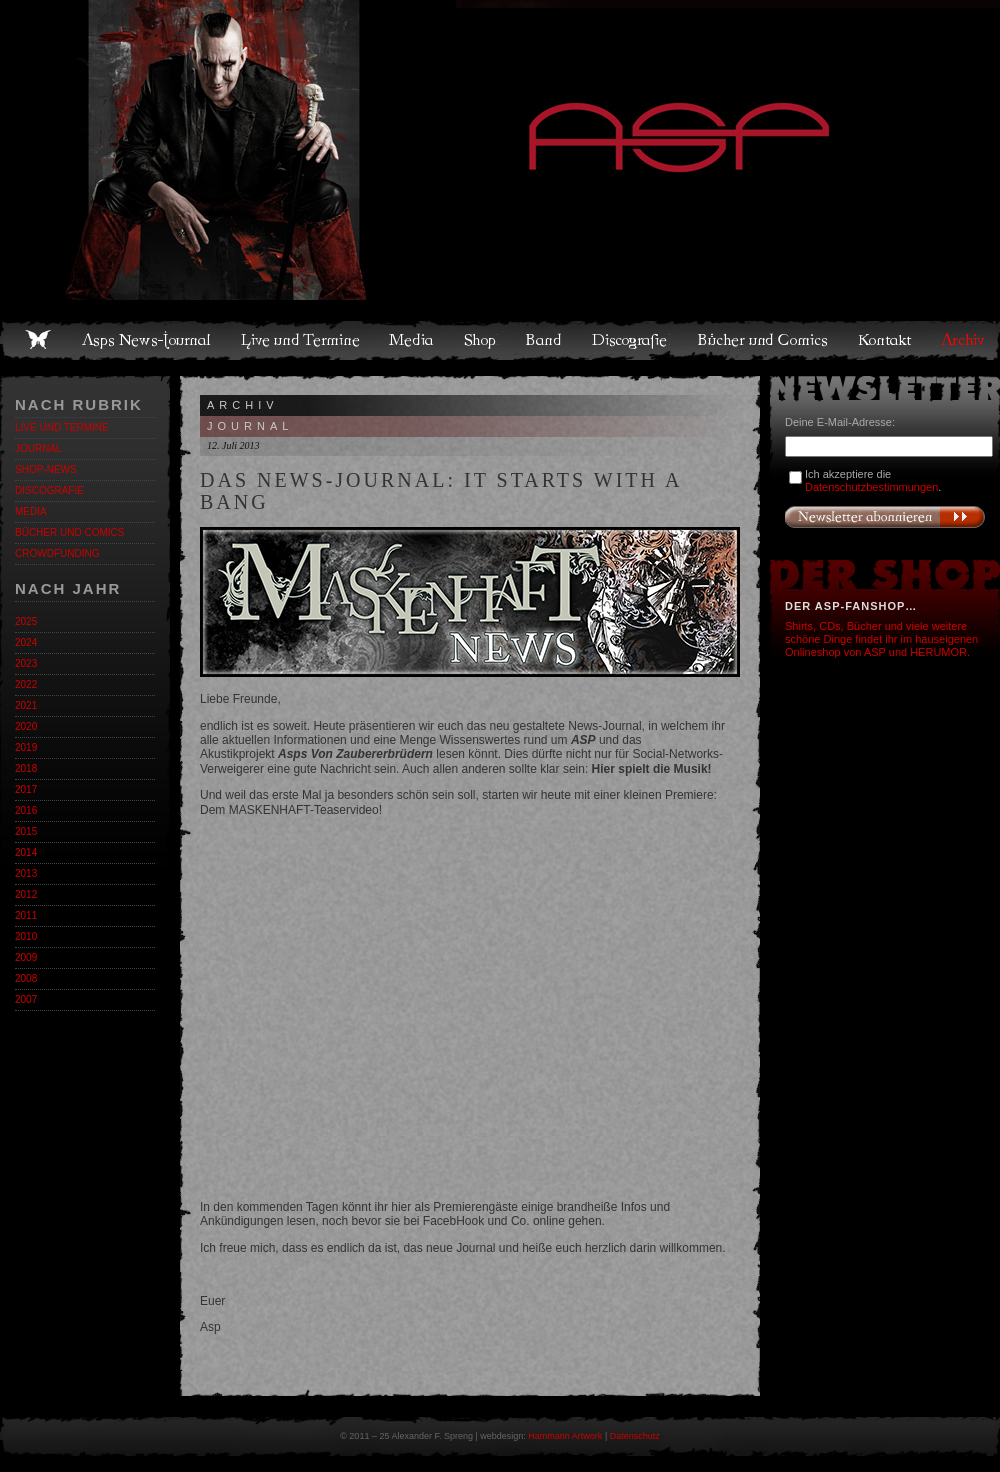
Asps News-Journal (147, 340)
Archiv (964, 340)
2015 (26, 831)
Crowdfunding (57, 553)
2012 (26, 894)
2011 (26, 915)
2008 (26, 978)
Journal (38, 448)
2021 (26, 705)
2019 (26, 747)
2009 (26, 957)
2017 (26, 789)
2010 (26, 936)
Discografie (631, 340)
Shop (481, 340)
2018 (26, 768)
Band (545, 340)
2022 (26, 684)
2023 (26, 663)
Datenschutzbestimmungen (871, 487)
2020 (26, 726)
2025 (26, 621)
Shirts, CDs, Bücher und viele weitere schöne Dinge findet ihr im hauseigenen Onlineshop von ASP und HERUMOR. (881, 639)
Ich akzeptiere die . (873, 480)
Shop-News (46, 469)
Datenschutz (635, 1436)
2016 (26, 810)
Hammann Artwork (565, 1436)
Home (38, 340)
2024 (26, 642)
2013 (26, 873)
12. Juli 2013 (233, 445)
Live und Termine (301, 340)
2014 (26, 852)
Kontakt (885, 340)
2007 (26, 999)
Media (412, 340)
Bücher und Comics (764, 340)
